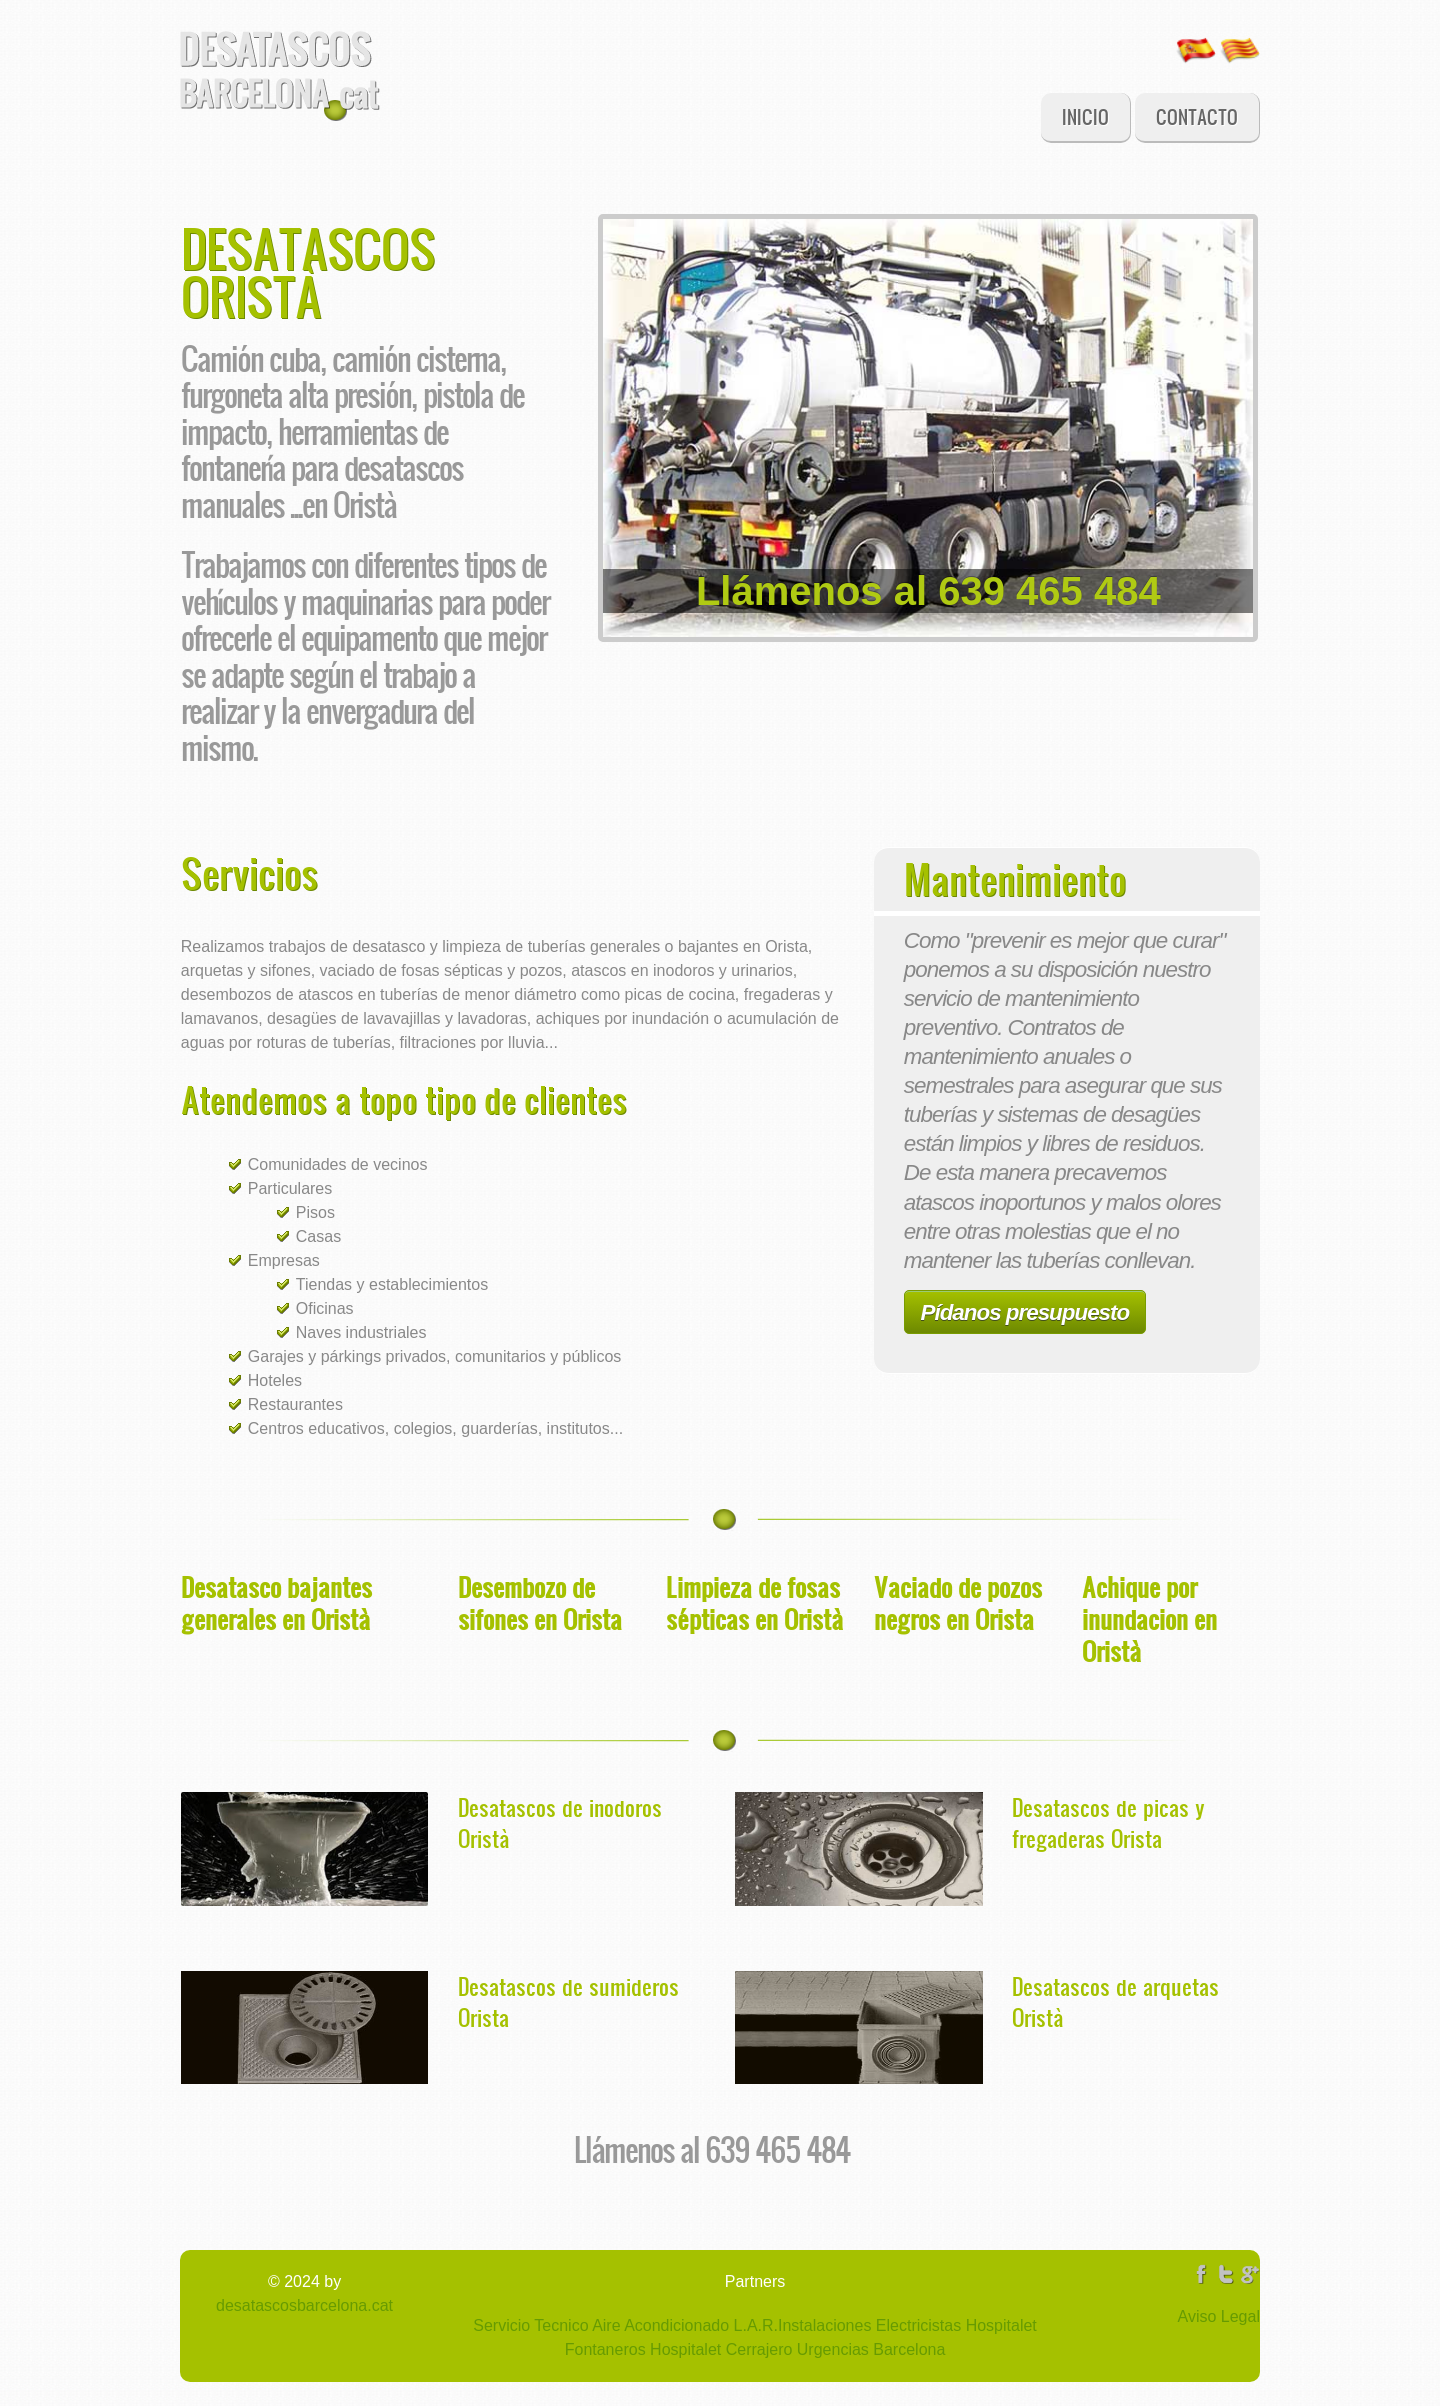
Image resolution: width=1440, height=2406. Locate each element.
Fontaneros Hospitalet (643, 2349)
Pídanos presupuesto (1025, 1312)
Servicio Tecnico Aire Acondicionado (601, 2325)
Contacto (1197, 116)
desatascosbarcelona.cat (304, 2305)
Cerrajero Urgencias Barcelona (833, 2349)
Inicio (1085, 116)
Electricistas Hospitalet (953, 2325)
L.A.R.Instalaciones (800, 2325)
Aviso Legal (1219, 2316)
